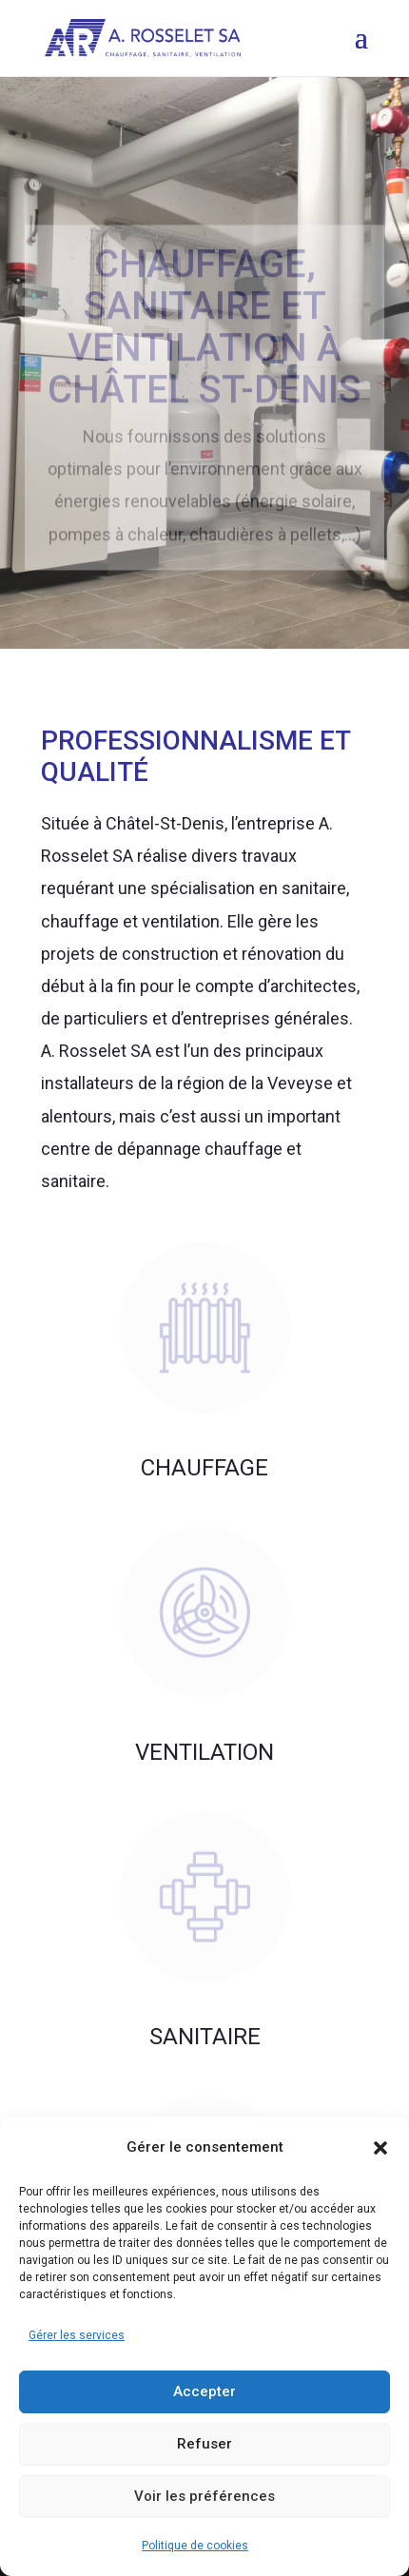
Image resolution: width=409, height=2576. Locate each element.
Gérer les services (77, 2335)
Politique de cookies (195, 2545)
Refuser (204, 2443)
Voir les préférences (204, 2496)
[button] (380, 2147)
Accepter (204, 2391)
